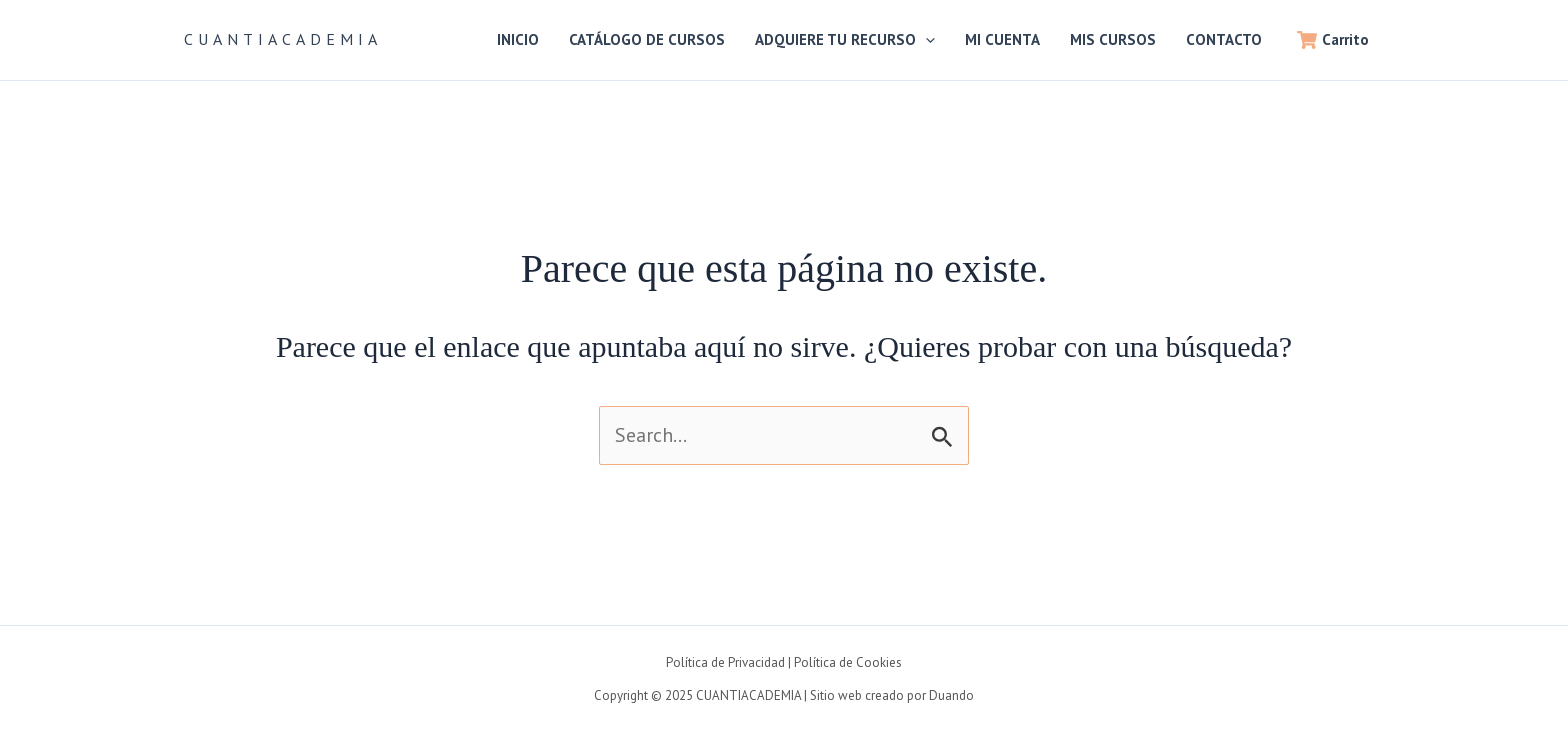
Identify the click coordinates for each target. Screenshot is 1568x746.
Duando (951, 695)
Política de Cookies (848, 662)
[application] (925, 40)
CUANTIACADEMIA (283, 39)
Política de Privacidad (725, 662)
